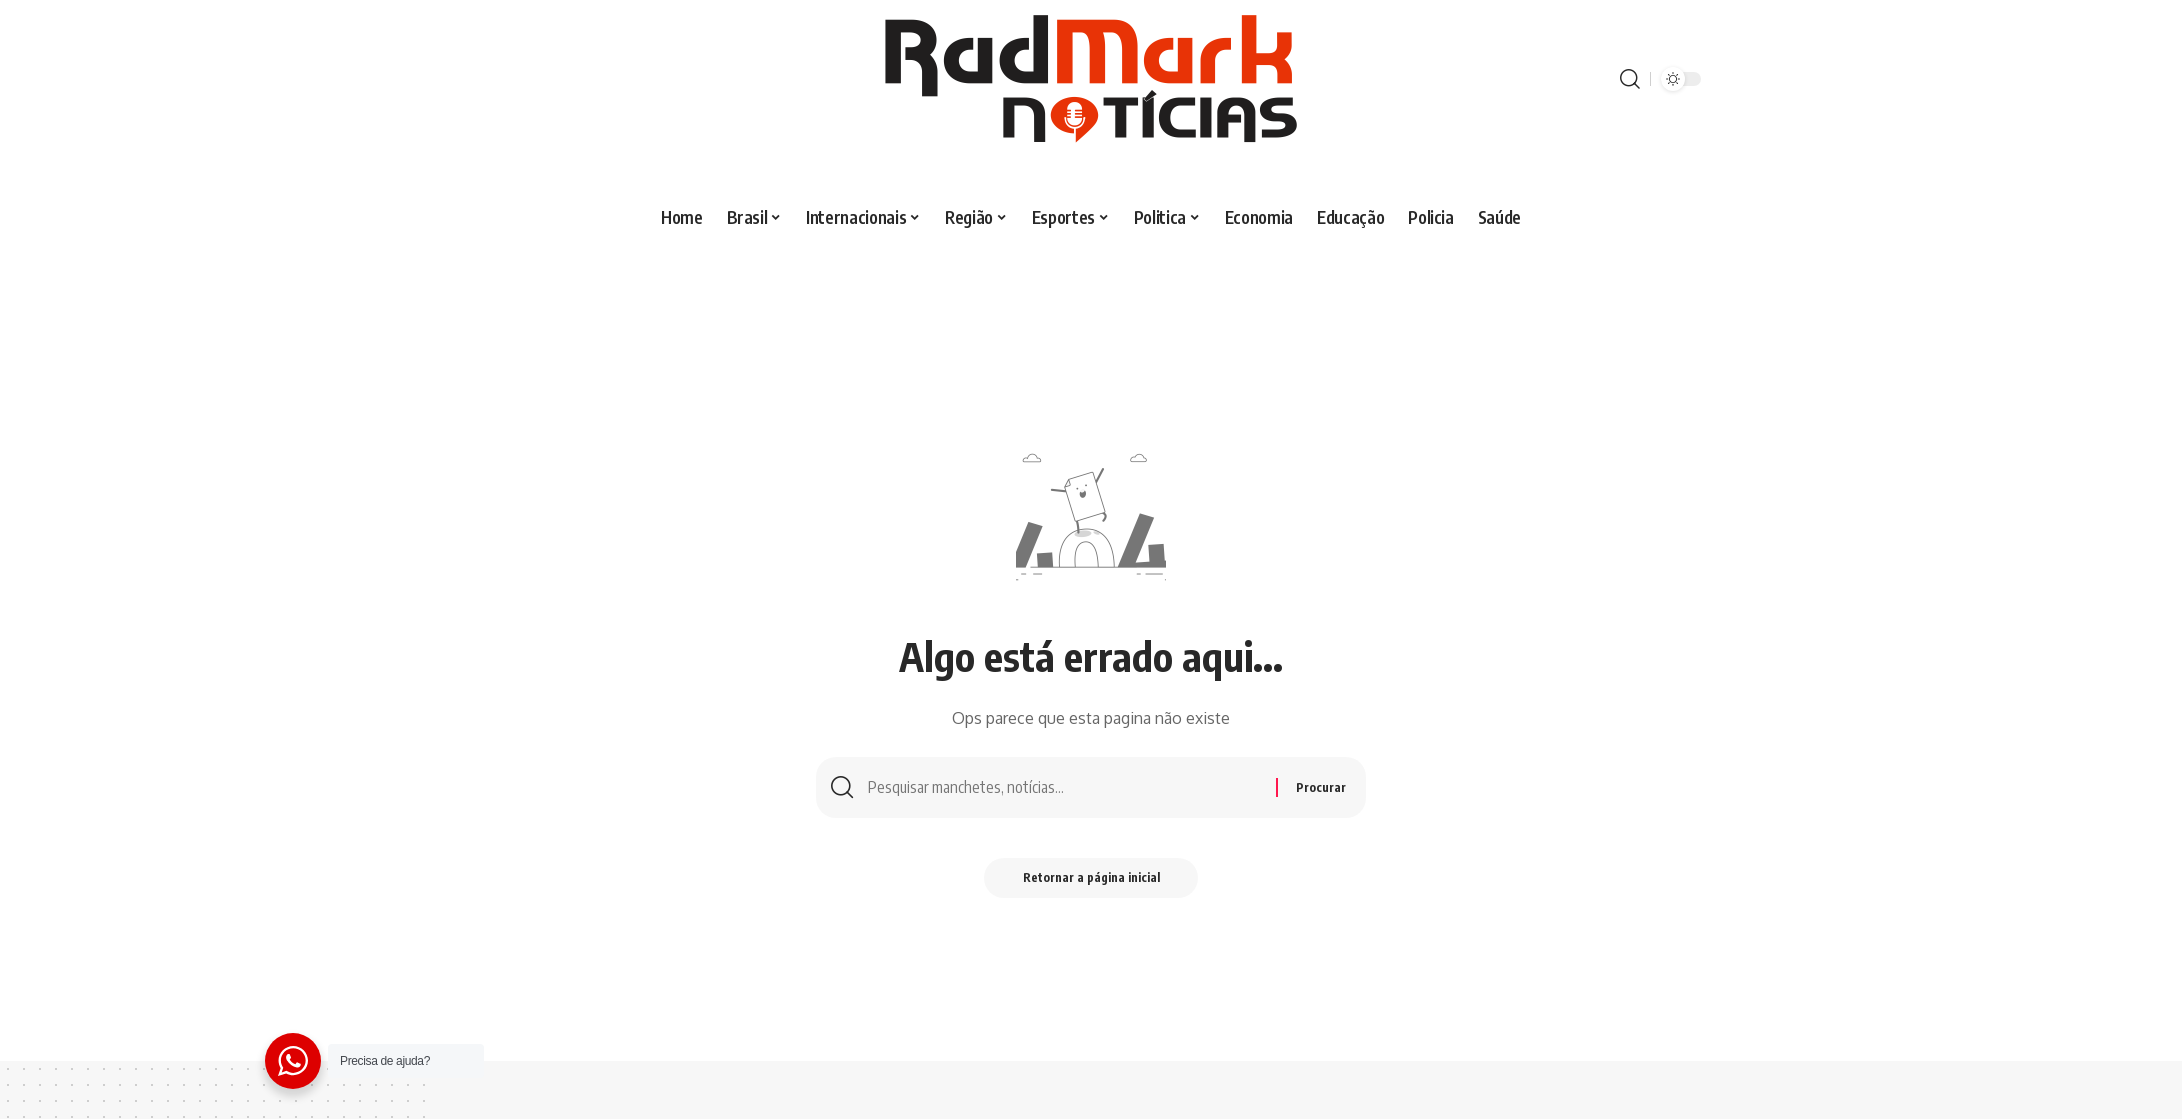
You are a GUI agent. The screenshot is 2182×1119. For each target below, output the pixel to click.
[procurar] (1630, 79)
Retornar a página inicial (1091, 878)
